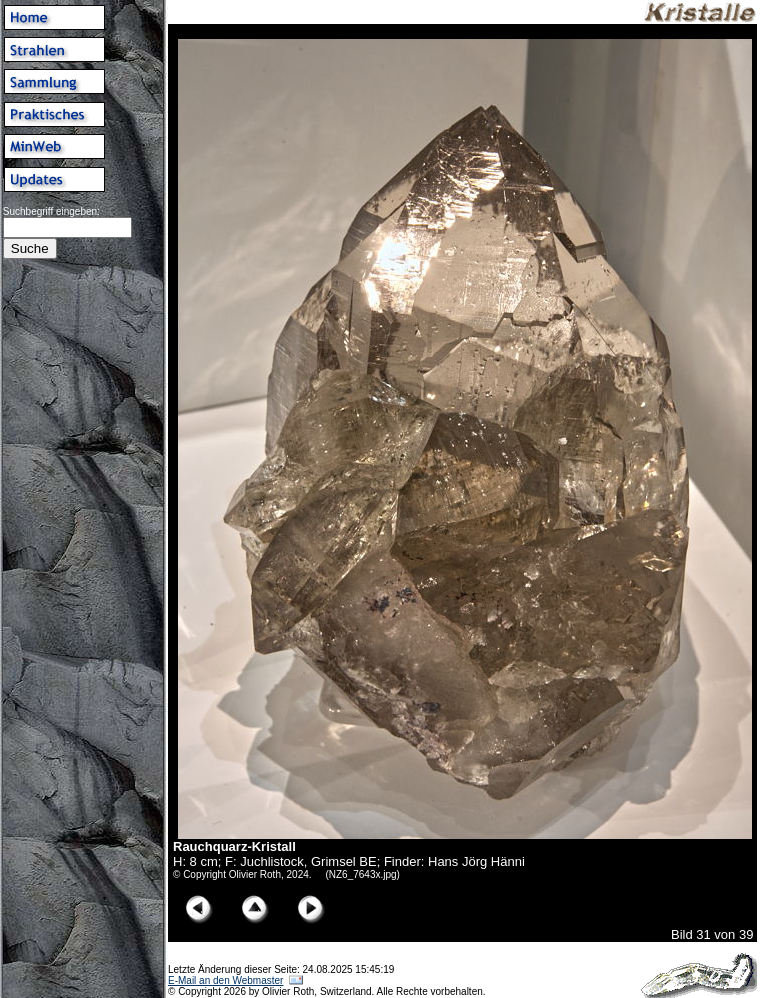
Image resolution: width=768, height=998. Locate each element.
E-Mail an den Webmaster (225, 980)
